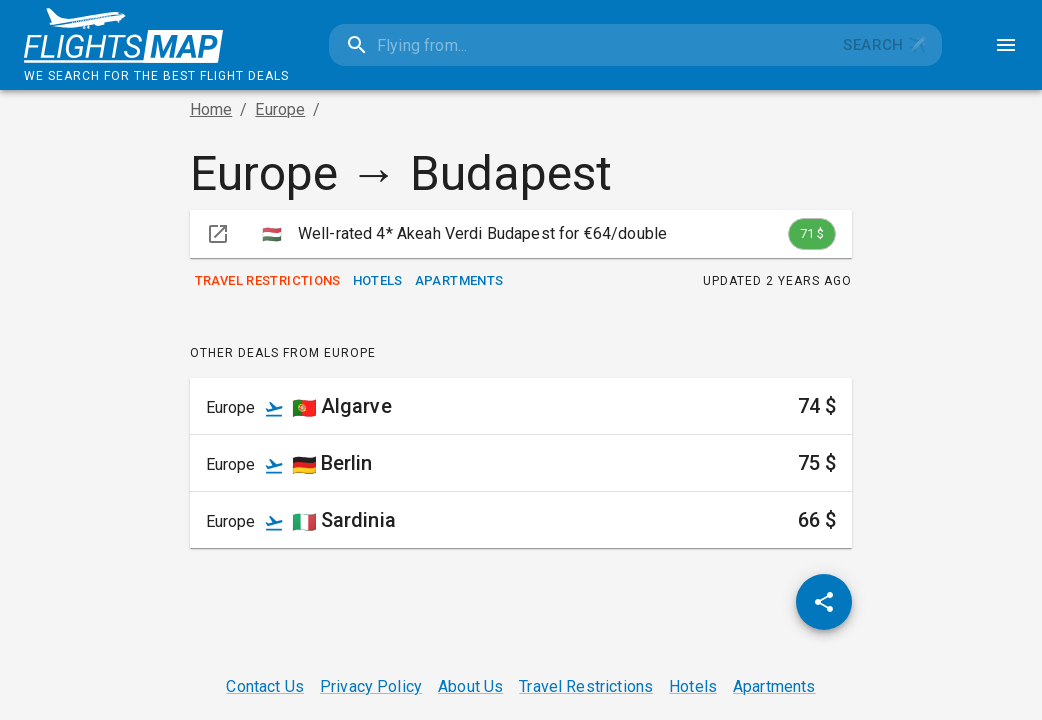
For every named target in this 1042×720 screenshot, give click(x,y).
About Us (470, 686)
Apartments (459, 281)
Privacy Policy (371, 686)
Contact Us (265, 686)
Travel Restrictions (268, 281)
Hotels (378, 281)
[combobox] (579, 45)
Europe (280, 109)
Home (211, 109)
